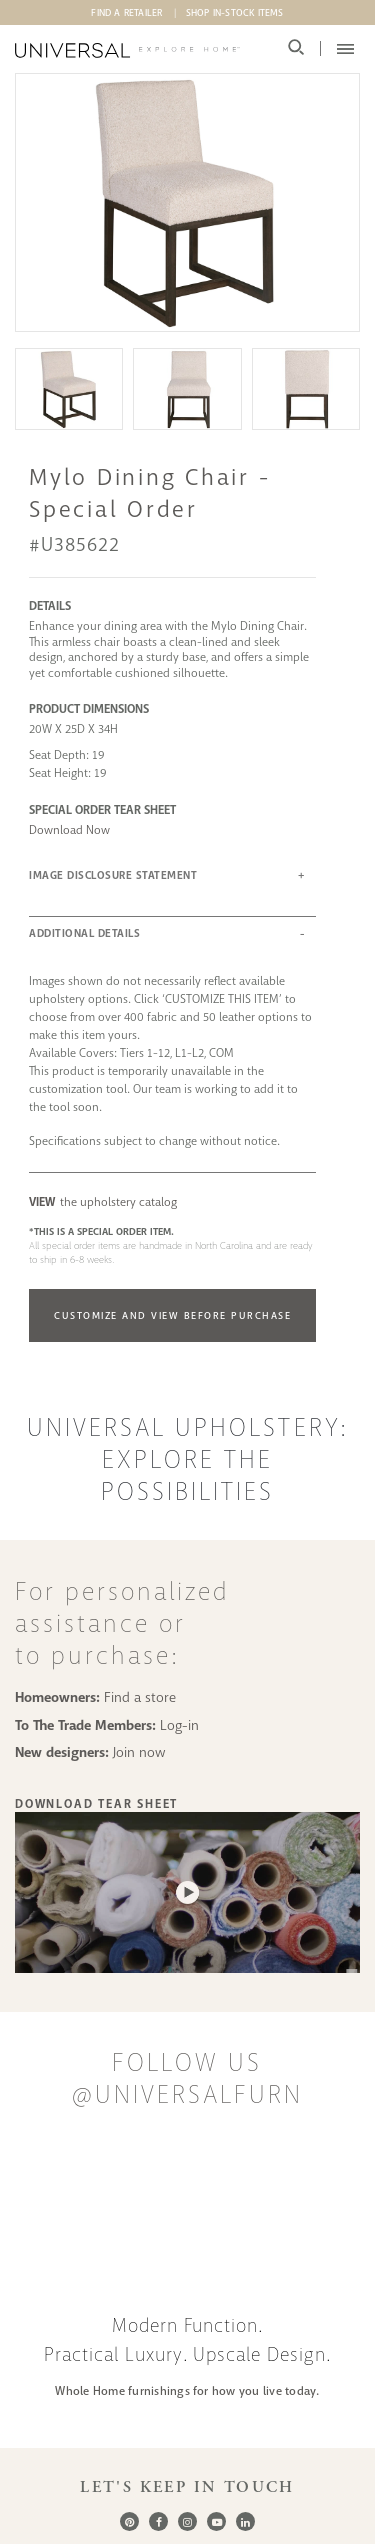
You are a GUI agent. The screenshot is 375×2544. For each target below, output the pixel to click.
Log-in (179, 1725)
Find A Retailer (126, 13)
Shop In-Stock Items (235, 13)
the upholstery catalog (103, 1202)
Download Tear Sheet (96, 1804)
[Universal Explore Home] (127, 50)
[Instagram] (187, 2521)
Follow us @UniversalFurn (187, 2079)
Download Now (69, 830)
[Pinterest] (129, 2521)
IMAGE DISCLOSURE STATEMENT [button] (113, 875)
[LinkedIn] (245, 2521)
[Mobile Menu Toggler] (345, 49)
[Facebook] (158, 2521)
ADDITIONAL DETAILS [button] (84, 933)
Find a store (140, 1697)
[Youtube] (216, 2521)
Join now (139, 1752)
